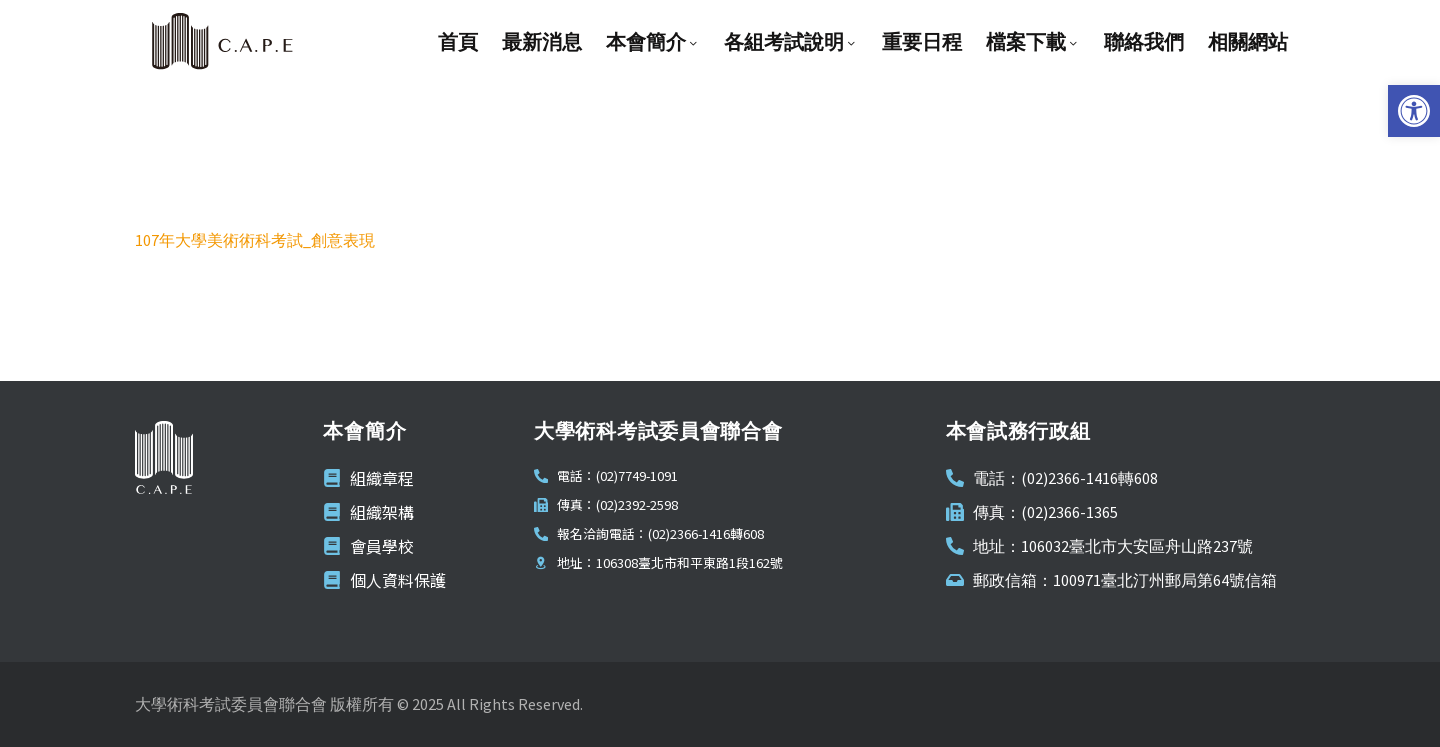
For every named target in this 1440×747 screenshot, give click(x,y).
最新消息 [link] (542, 42)
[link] (1414, 111)
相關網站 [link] (1248, 42)
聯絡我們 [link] (1144, 42)
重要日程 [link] (922, 42)
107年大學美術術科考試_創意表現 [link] (255, 240)
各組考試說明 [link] (791, 42)
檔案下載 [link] (1033, 42)
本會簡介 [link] (653, 42)
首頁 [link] (458, 42)
